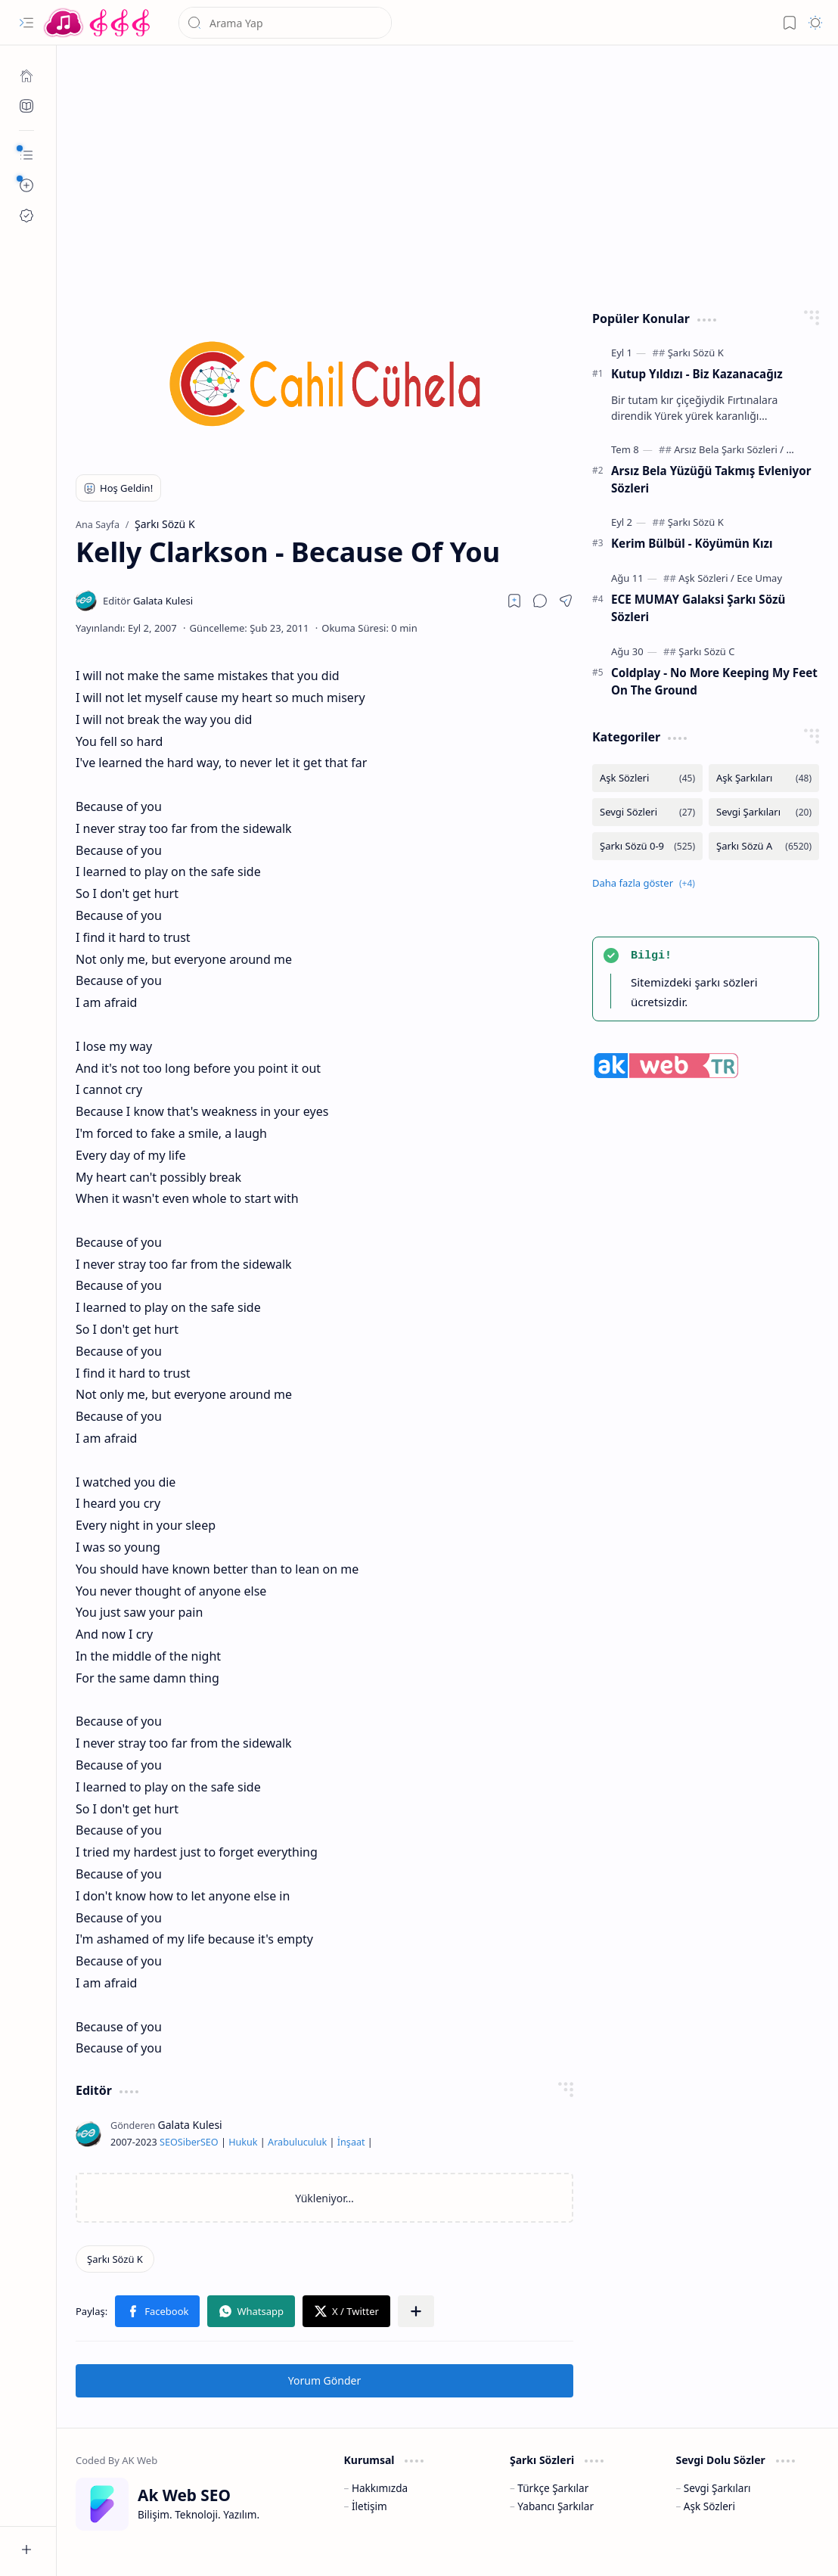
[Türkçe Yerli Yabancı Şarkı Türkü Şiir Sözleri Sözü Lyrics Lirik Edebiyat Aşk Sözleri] (98, 23)
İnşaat (351, 2142)
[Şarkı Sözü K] (115, 2259)
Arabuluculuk (297, 2142)
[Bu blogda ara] (285, 23)
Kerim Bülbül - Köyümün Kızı (691, 543)
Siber (189, 2142)
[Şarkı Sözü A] (764, 846)
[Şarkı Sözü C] (706, 651)
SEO (169, 2142)
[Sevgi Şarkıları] (764, 812)
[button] (26, 22)
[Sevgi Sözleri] (647, 812)
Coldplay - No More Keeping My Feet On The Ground (714, 681)
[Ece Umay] (759, 578)
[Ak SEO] (26, 106)
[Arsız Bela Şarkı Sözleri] (729, 449)
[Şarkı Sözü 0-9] (647, 846)
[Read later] (514, 600)
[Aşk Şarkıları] (764, 778)
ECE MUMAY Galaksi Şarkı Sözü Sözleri (698, 608)
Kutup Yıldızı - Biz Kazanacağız (697, 373)
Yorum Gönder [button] (324, 2380)
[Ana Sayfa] (26, 76)
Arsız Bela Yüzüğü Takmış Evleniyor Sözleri (711, 479)
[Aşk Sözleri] (706, 578)
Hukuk (242, 2142)
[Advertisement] (448, 174)
